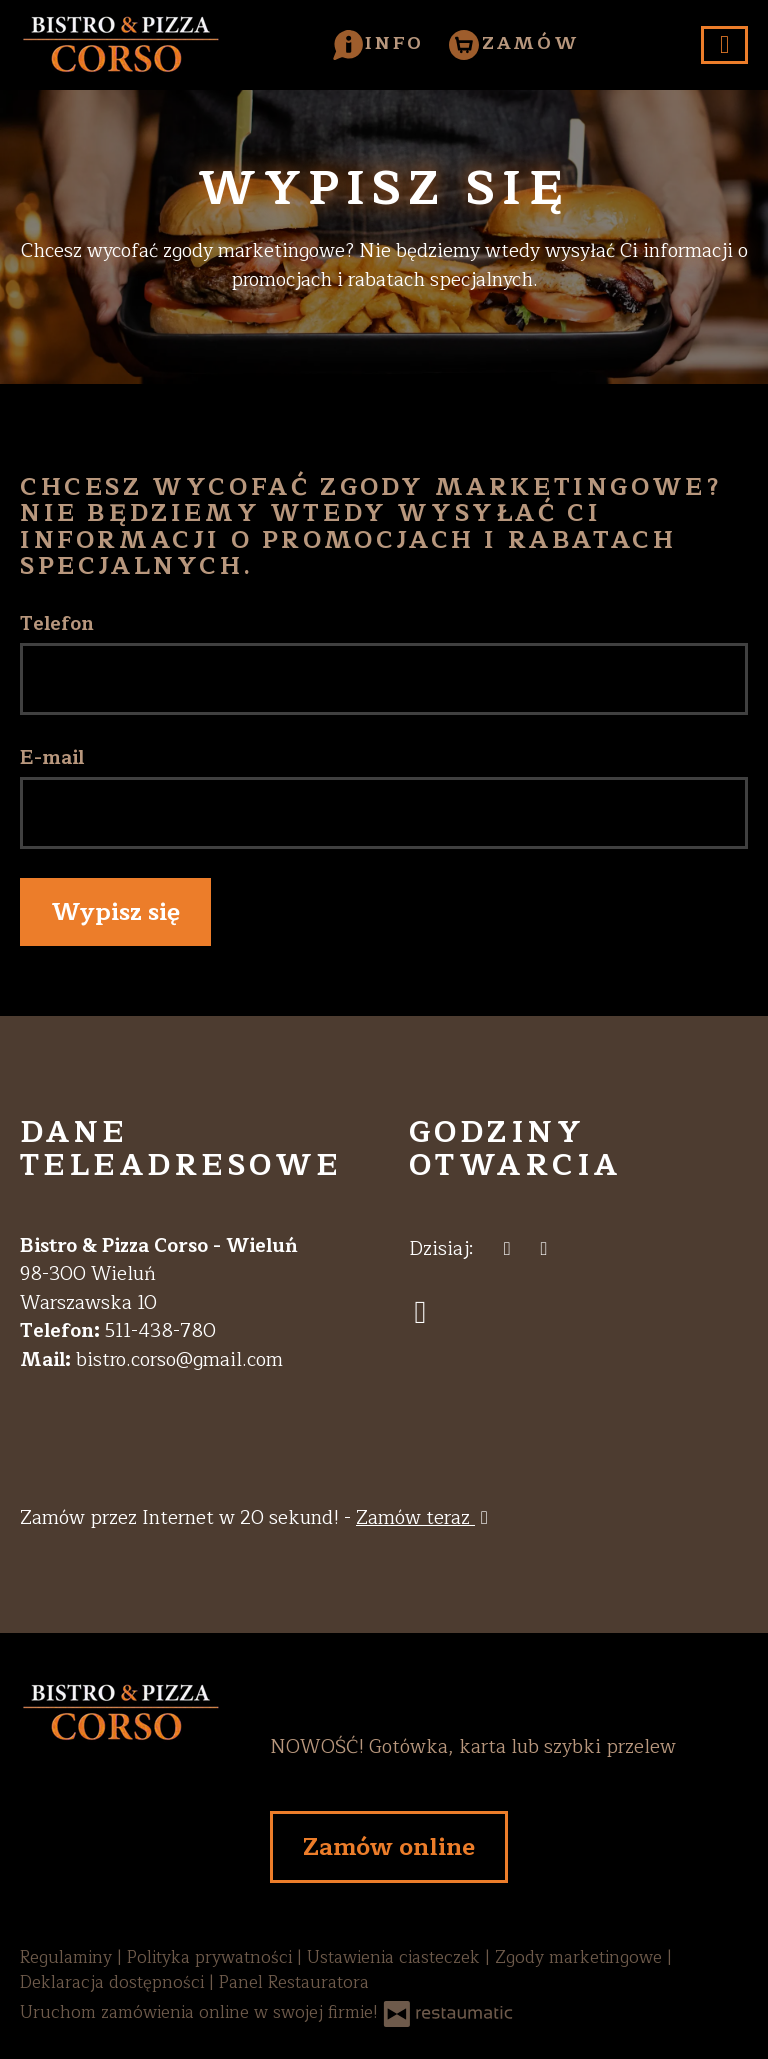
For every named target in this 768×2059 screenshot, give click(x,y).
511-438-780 (160, 1331)
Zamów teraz (425, 1518)
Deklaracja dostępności (114, 1982)
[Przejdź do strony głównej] (120, 1798)
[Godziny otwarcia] (544, 1249)
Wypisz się (115, 912)
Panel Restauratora (294, 1982)
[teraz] (507, 1249)
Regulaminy (68, 1957)
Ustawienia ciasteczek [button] (396, 1957)
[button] (379, 43)
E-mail (52, 758)
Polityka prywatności (212, 1957)
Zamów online (389, 1847)
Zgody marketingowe (581, 1957)
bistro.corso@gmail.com (179, 1360)
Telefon (57, 624)
